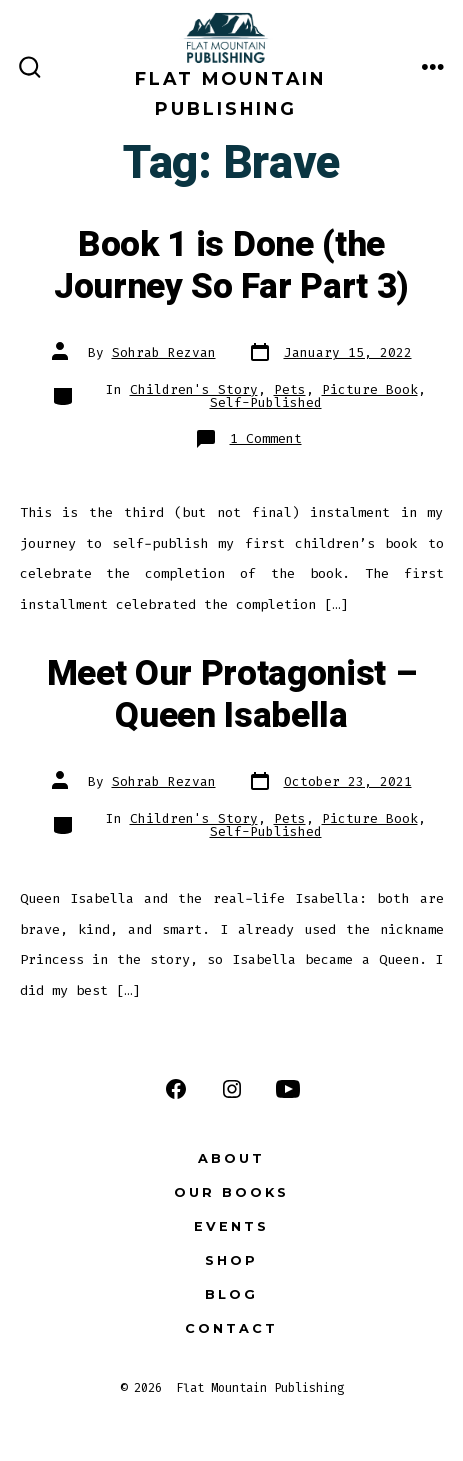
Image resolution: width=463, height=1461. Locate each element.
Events (231, 1226)
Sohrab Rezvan (164, 352)
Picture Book (370, 389)
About (231, 1158)
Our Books (231, 1192)
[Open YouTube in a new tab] (288, 1089)
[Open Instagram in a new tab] (232, 1089)
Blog (231, 1294)
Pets (290, 389)
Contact (231, 1328)
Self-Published (266, 402)
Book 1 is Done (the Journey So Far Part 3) (231, 266)
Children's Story (194, 389)
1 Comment (266, 438)
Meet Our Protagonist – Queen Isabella (232, 695)
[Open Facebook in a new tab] (176, 1089)
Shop (231, 1260)
